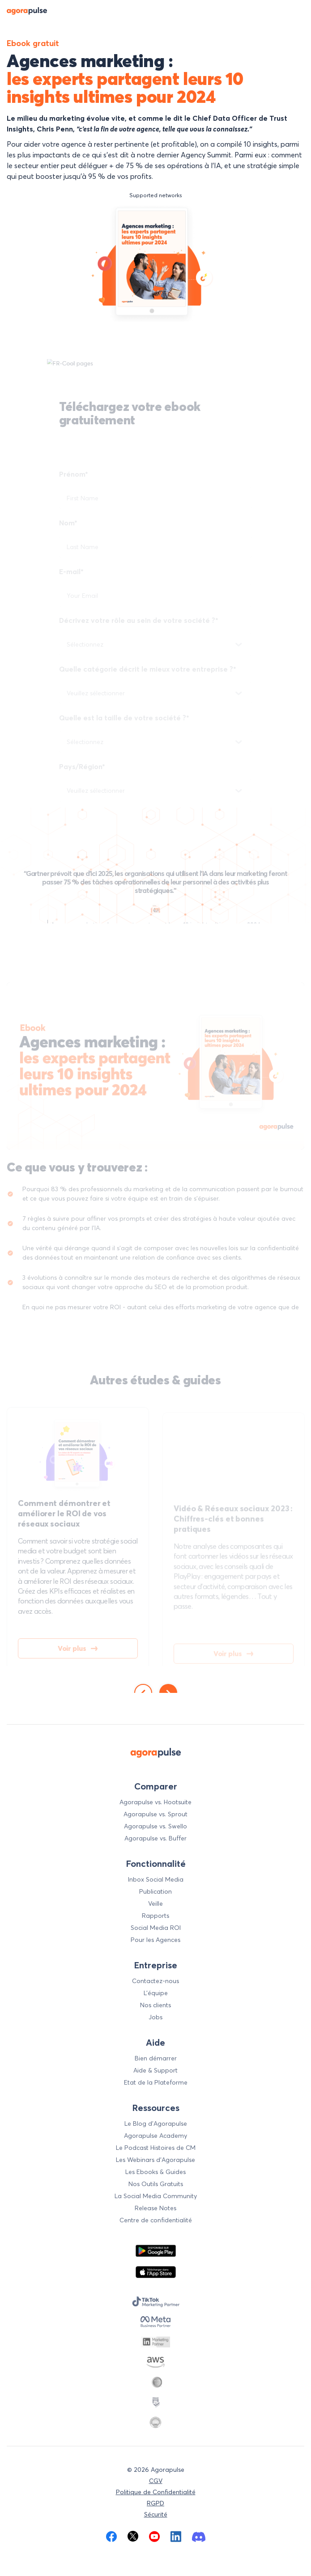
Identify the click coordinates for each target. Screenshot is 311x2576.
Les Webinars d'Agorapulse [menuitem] (155, 2160)
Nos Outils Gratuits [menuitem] (155, 2184)
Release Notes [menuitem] (155, 2208)
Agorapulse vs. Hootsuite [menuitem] (155, 1802)
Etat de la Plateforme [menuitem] (155, 2082)
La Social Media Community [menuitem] (156, 2196)
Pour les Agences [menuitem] (155, 1940)
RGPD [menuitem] (155, 2503)
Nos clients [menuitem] (155, 2005)
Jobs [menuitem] (155, 2017)
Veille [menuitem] (155, 1903)
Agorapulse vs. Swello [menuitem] (155, 1826)
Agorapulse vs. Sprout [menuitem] (155, 1814)
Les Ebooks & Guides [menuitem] (155, 2172)
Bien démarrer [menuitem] (156, 2058)
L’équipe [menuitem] (156, 1993)
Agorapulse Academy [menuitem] (155, 2136)
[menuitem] (111, 2536)
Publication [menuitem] (155, 1891)
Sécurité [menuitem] (155, 2514)
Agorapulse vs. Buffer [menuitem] (155, 1838)
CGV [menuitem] (155, 2481)
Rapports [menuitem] (155, 1916)
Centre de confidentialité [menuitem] (155, 2220)
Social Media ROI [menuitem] (156, 1928)
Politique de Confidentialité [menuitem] (156, 2492)
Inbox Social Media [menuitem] (155, 1879)
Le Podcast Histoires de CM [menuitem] (156, 2148)
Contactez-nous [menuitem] (155, 1981)
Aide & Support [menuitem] (155, 2070)
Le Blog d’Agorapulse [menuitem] (155, 2123)
